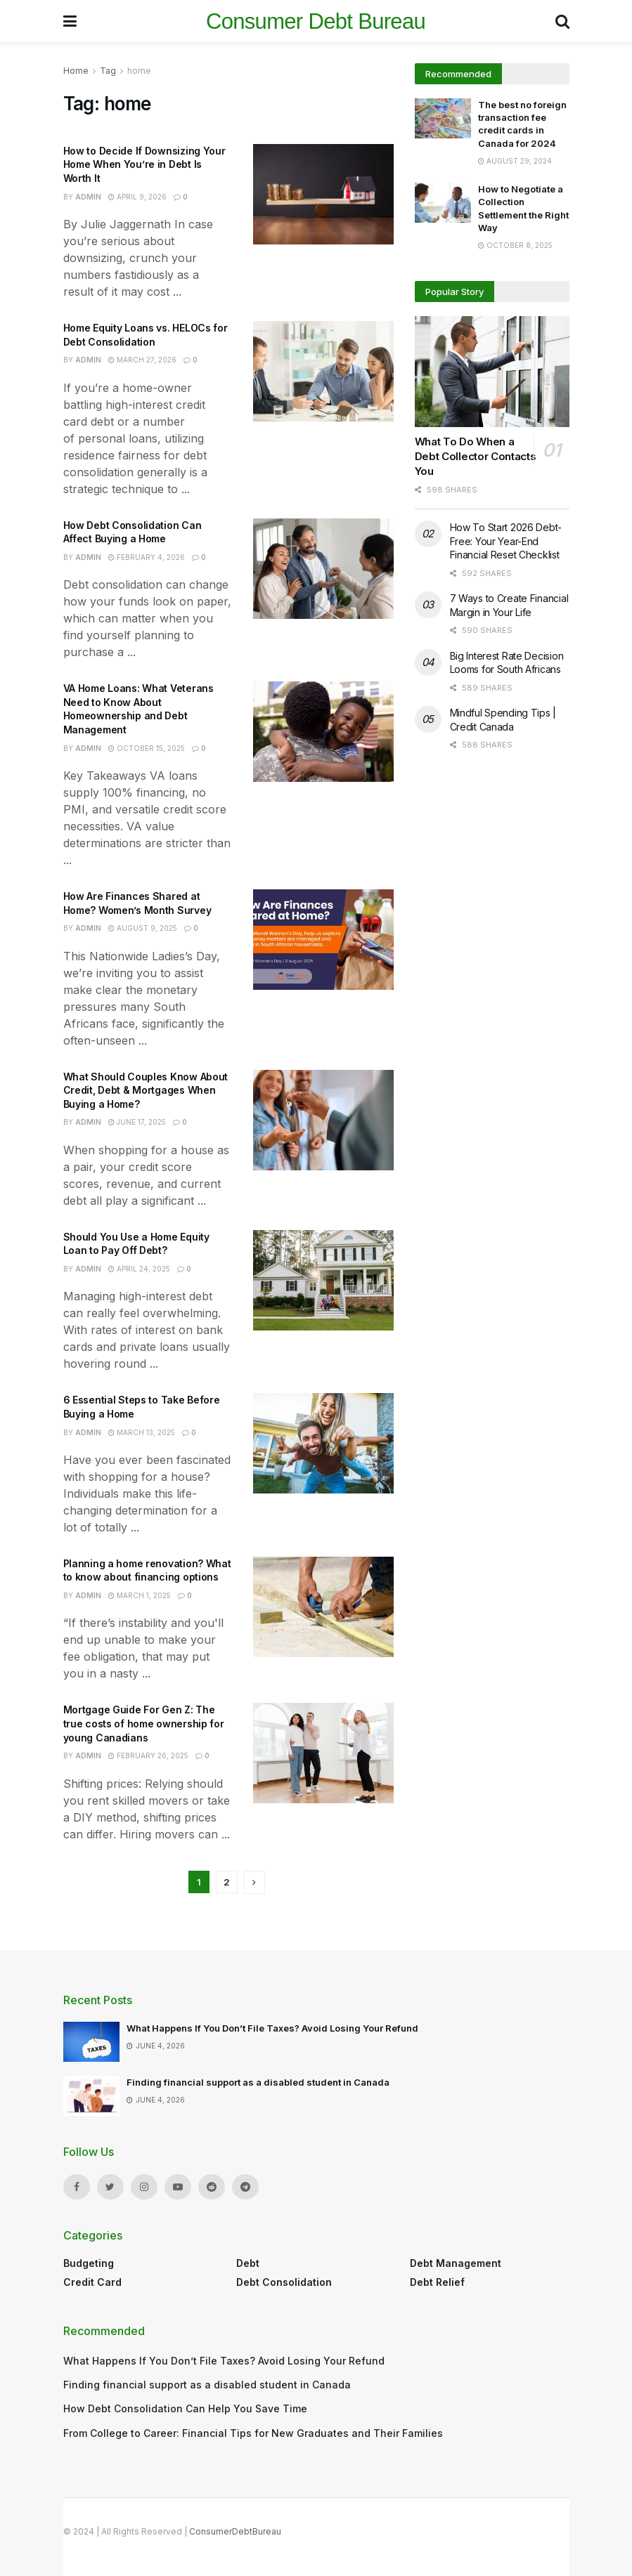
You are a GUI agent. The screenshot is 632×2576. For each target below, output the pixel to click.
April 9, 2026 (137, 196)
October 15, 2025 (146, 748)
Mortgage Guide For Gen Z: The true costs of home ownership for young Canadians (143, 1723)
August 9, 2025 (142, 928)
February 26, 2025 (148, 1755)
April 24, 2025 (139, 1268)
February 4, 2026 (146, 557)
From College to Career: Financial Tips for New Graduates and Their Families (253, 2433)
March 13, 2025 (141, 1432)
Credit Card (92, 2282)
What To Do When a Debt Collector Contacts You (475, 456)
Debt (247, 2263)
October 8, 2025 (515, 245)
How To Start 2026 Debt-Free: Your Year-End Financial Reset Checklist (506, 541)
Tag (108, 70)
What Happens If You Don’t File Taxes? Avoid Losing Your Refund (272, 2028)
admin (88, 196)
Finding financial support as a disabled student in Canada (258, 2082)
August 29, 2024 (515, 161)
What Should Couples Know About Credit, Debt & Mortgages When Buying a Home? (145, 1090)
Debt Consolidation (284, 2282)
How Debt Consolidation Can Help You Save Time (185, 2408)
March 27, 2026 (142, 359)
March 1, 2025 (139, 1595)
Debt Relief (437, 2282)
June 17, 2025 (137, 1122)
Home (76, 70)
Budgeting (88, 2263)
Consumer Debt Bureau (315, 21)
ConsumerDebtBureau (235, 2531)
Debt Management (455, 2263)
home (139, 70)
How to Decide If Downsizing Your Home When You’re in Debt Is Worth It (144, 164)
